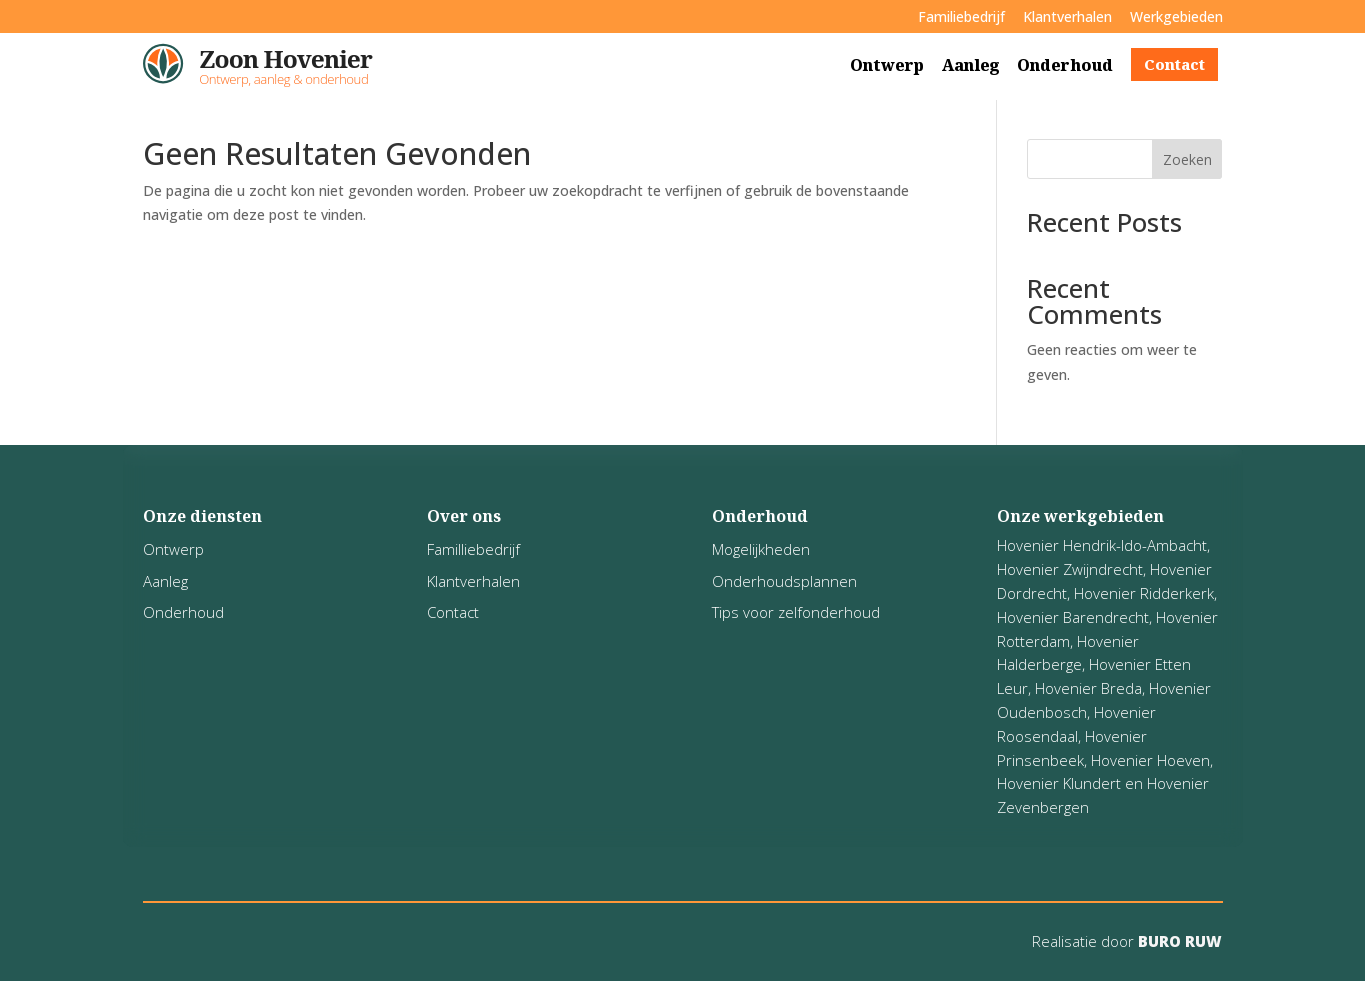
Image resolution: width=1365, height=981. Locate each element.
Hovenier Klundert (1059, 783)
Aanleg (970, 65)
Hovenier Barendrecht (1073, 617)
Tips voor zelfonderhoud (796, 612)
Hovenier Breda (1088, 688)
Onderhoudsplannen (784, 581)
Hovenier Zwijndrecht (1070, 569)
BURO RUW (1178, 941)
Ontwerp (887, 65)
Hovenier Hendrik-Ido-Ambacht (1102, 545)
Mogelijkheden (761, 549)
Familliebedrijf (473, 549)
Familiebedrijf (961, 16)
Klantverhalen (1067, 16)
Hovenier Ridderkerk (1144, 593)
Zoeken (1187, 159)
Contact (1174, 64)
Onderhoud (1065, 65)
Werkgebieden (1176, 16)
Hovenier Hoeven (1150, 760)
